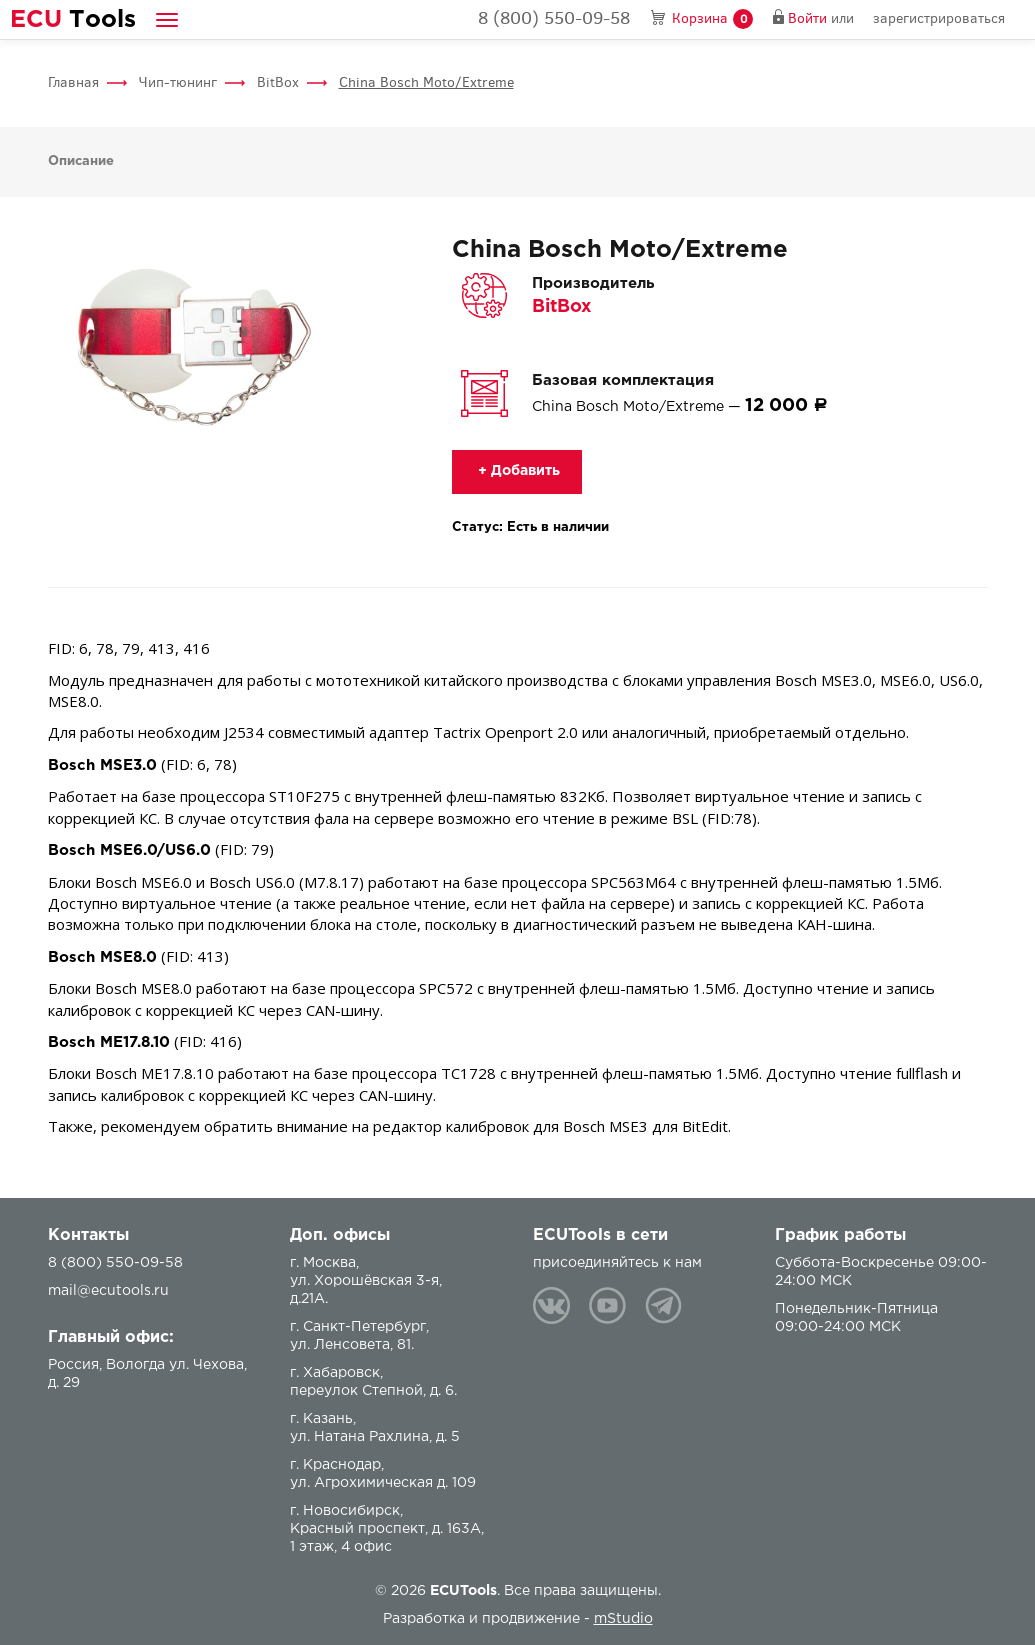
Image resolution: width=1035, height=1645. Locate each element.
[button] (167, 19)
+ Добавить (517, 471)
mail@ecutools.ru (108, 1291)
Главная (73, 82)
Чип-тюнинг (178, 82)
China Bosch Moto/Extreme (426, 82)
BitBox (278, 82)
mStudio (623, 1619)
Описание (81, 161)
